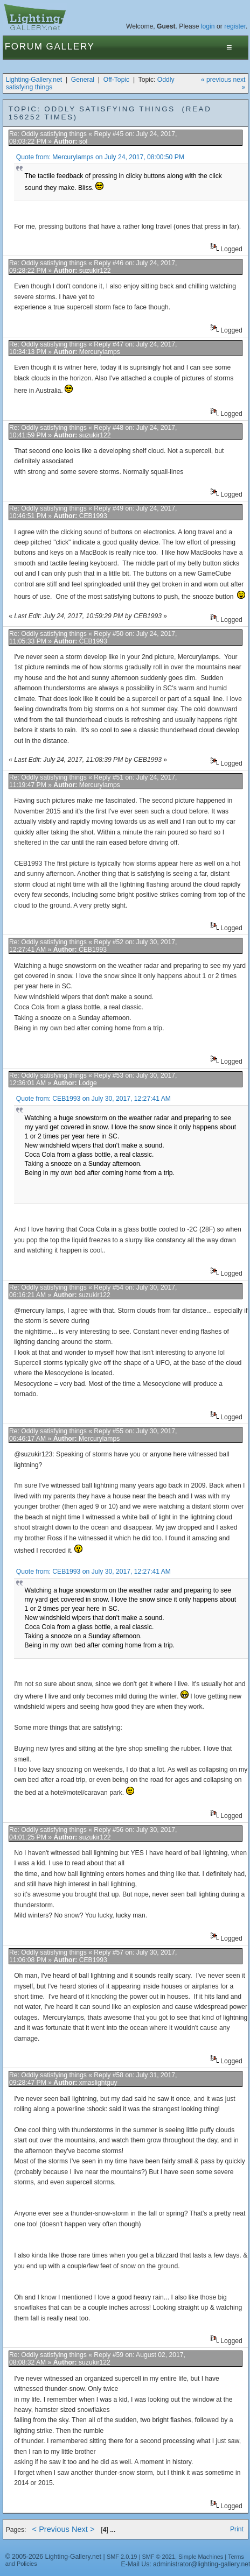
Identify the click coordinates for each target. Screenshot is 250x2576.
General (82, 79)
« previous (216, 79)
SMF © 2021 (158, 2556)
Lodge (88, 1083)
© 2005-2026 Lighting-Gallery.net (53, 2556)
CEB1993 (93, 516)
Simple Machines (200, 2556)
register (235, 26)
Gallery (70, 46)
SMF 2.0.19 (122, 2556)
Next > (83, 2529)
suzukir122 (95, 270)
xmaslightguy (98, 2082)
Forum (24, 46)
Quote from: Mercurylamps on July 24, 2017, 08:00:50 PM (100, 157)
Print (237, 2529)
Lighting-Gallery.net (34, 79)
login (208, 26)
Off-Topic (116, 79)
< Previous (51, 2529)
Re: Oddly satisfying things (48, 134)
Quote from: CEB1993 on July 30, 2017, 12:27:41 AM (93, 1098)
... (112, 2529)
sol (83, 141)
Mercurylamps (99, 352)
